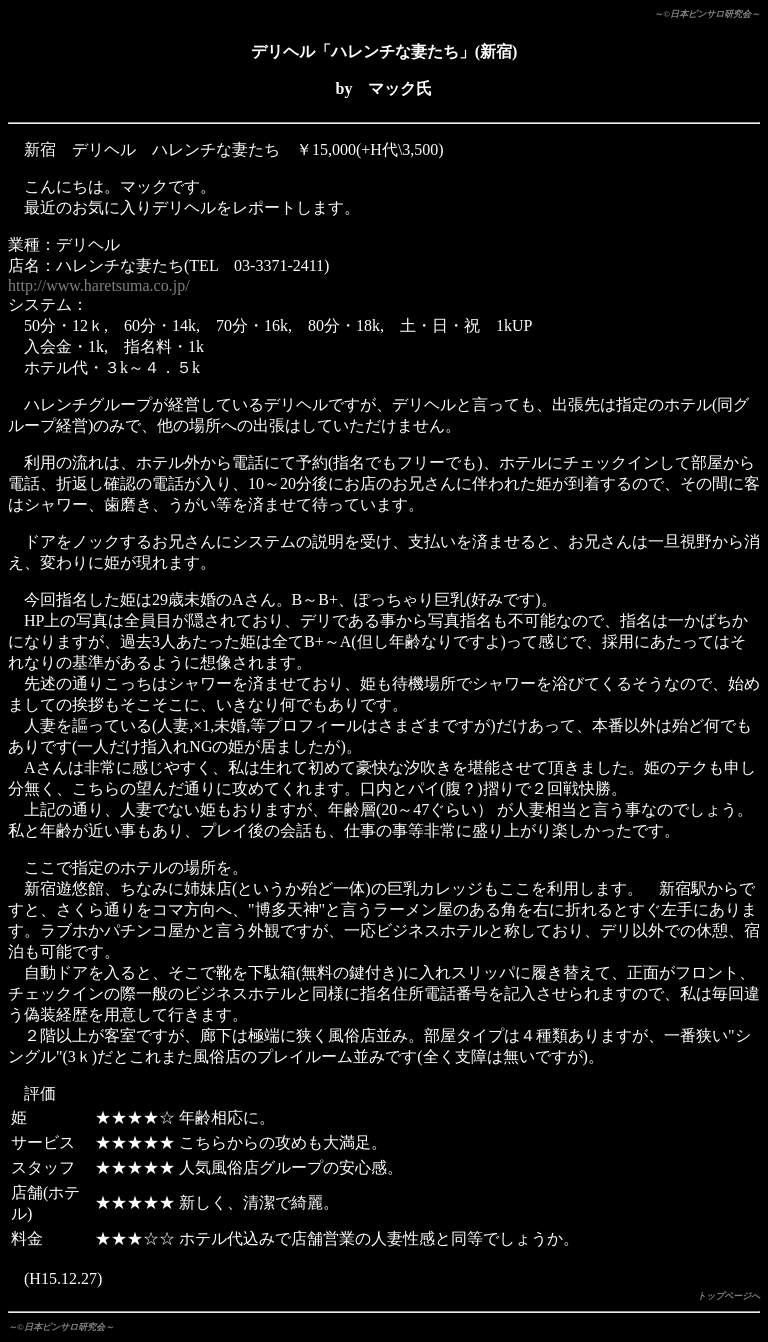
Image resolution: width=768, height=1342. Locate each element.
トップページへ (728, 1296)
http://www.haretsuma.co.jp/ (99, 285)
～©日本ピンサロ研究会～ (707, 14)
